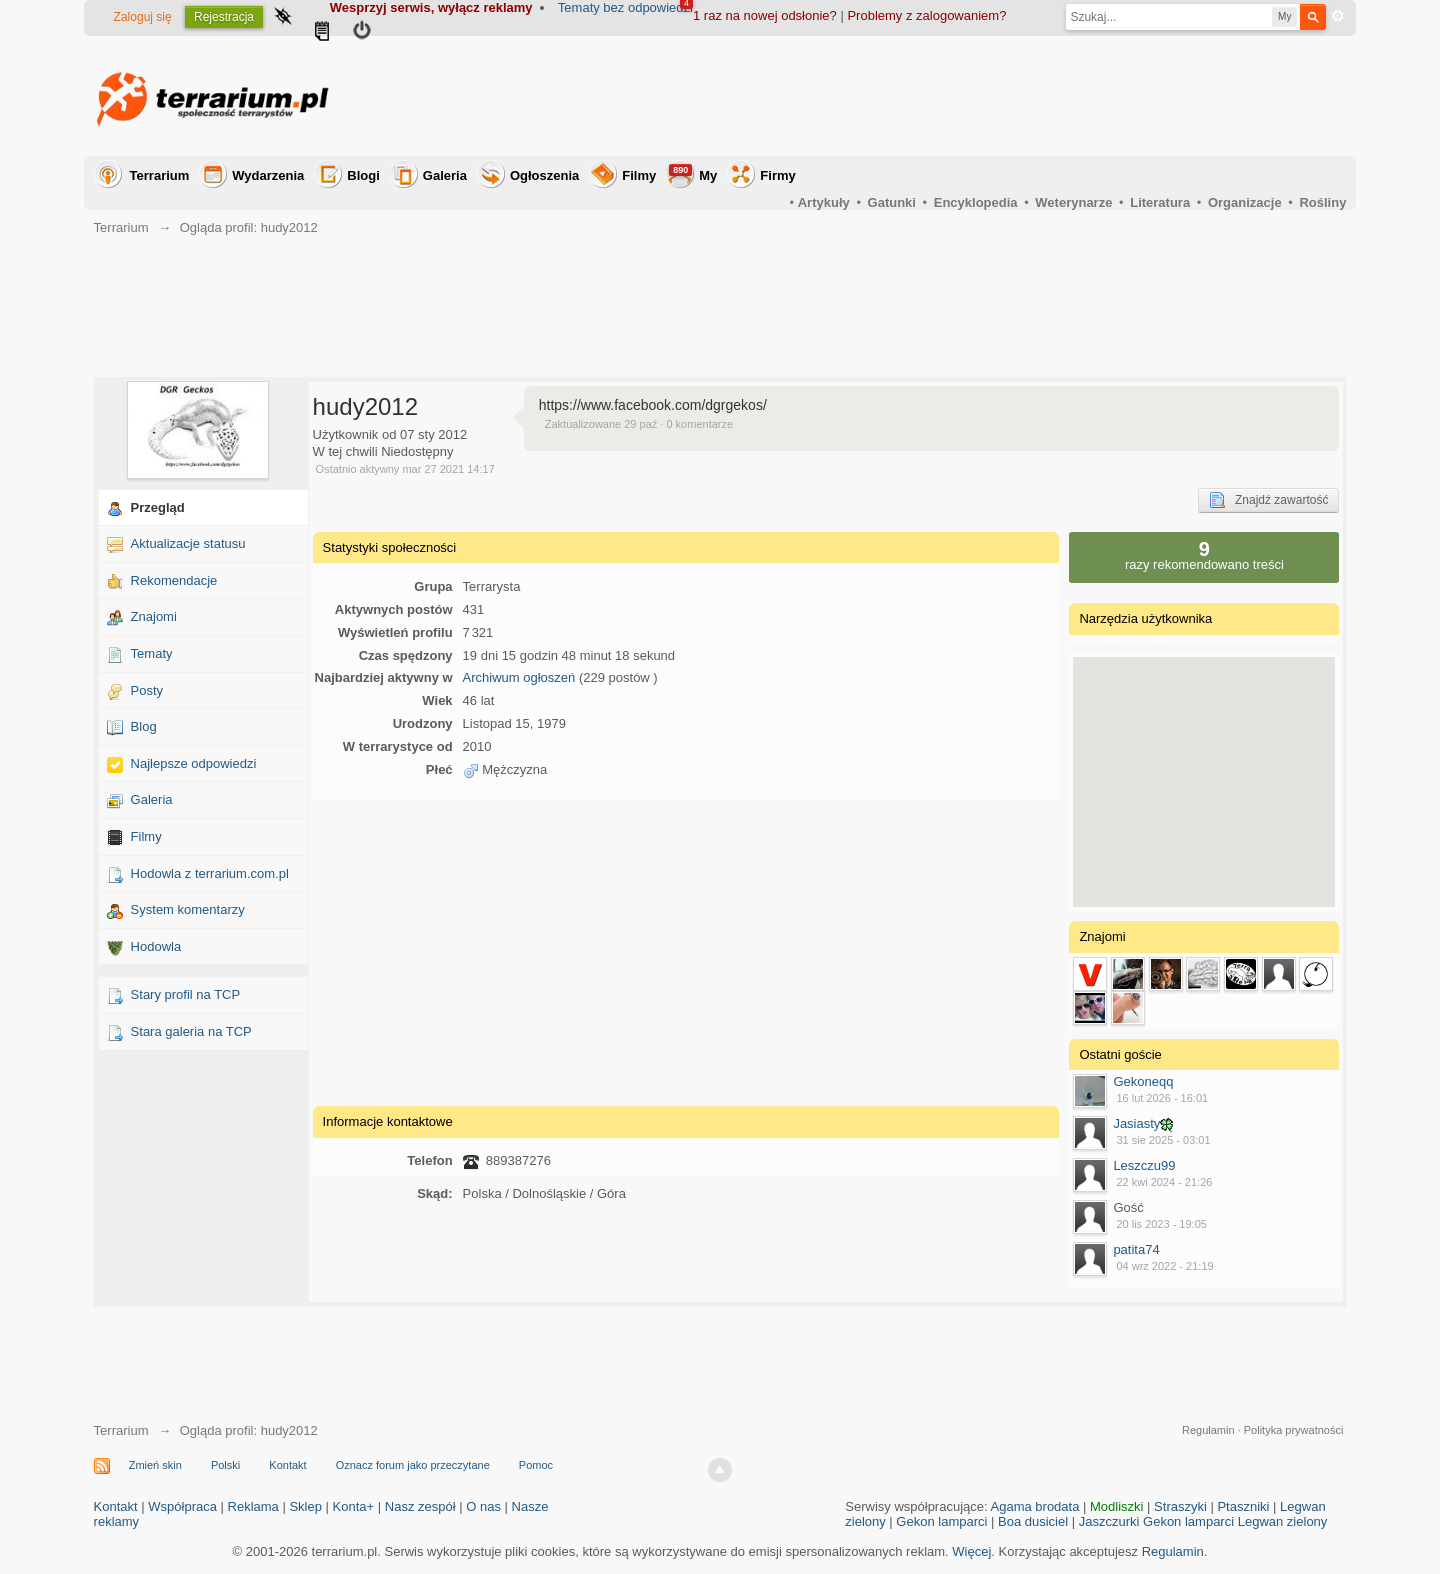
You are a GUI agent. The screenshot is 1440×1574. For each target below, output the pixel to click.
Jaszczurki (1109, 1521)
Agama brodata (1035, 1506)
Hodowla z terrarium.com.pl (210, 873)
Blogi (363, 175)
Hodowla (156, 946)
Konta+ (354, 1506)
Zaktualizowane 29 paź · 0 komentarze (639, 424)
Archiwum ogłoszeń (519, 677)
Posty (147, 690)
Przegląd (158, 507)
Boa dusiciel (1033, 1521)
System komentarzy (188, 909)
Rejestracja (224, 17)
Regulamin (1208, 1430)
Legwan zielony (1283, 1521)
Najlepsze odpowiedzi (194, 763)
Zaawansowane (1338, 16)
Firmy (777, 175)
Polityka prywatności (1294, 1430)
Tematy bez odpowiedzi (625, 7)
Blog (144, 726)
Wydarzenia (268, 175)
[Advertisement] (982, 96)
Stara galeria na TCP (191, 1031)
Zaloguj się (143, 17)
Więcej (971, 1551)
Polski (225, 1465)
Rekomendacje (174, 580)
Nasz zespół (420, 1506)
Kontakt (287, 1465)
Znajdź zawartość (1268, 500)
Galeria (445, 175)
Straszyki (1180, 1506)
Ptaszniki (1243, 1506)
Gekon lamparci (941, 1521)
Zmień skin (155, 1465)
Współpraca (182, 1506)
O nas (483, 1506)
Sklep (305, 1506)
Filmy (639, 175)
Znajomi (154, 616)
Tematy (152, 653)
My (693, 173)
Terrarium (160, 175)
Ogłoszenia (544, 175)
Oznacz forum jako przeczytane (413, 1465)
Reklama (253, 1506)
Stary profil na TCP (186, 994)
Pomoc (536, 1465)
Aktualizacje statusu (188, 543)
